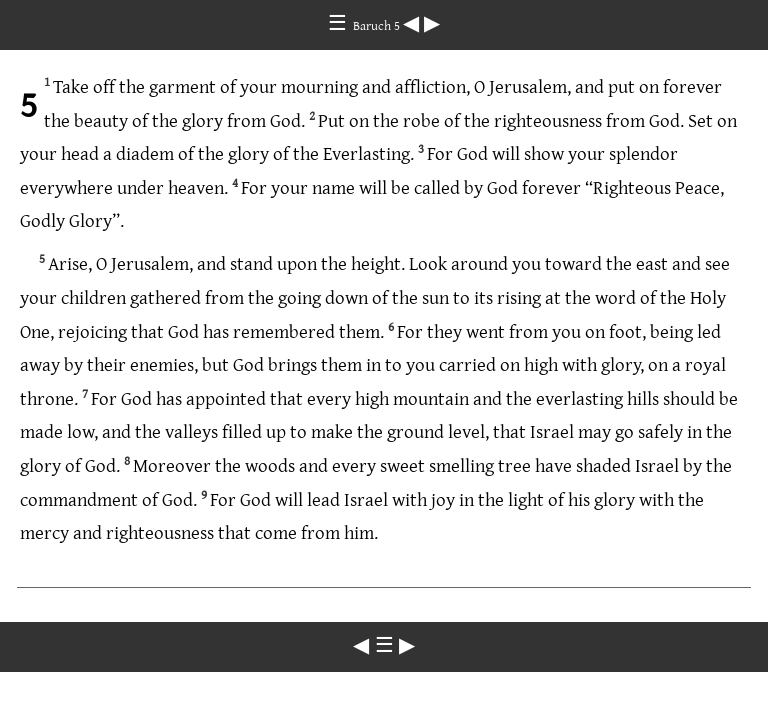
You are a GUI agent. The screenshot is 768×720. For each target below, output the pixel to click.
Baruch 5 (378, 25)
